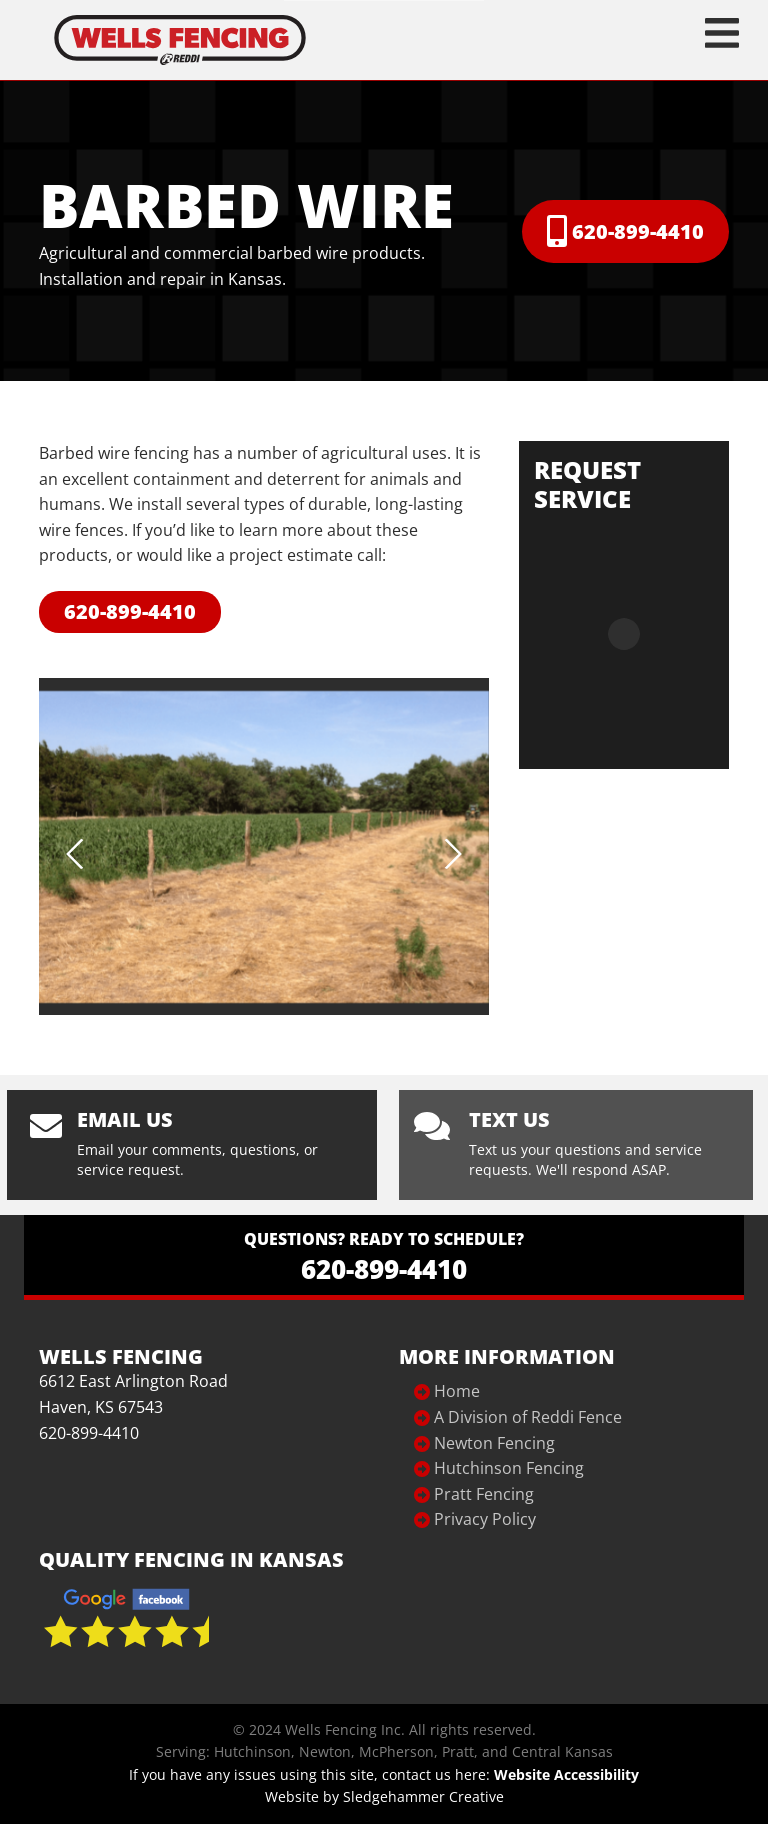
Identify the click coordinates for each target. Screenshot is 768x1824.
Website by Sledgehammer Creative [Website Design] (384, 1796)
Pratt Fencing (484, 1494)
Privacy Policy (485, 1519)
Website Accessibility (566, 1774)
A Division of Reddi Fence (528, 1417)
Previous (75, 854)
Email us (125, 1119)
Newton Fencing (494, 1443)
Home (457, 1391)
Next (453, 854)
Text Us (509, 1119)
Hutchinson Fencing (509, 1468)
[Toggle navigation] (722, 33)
